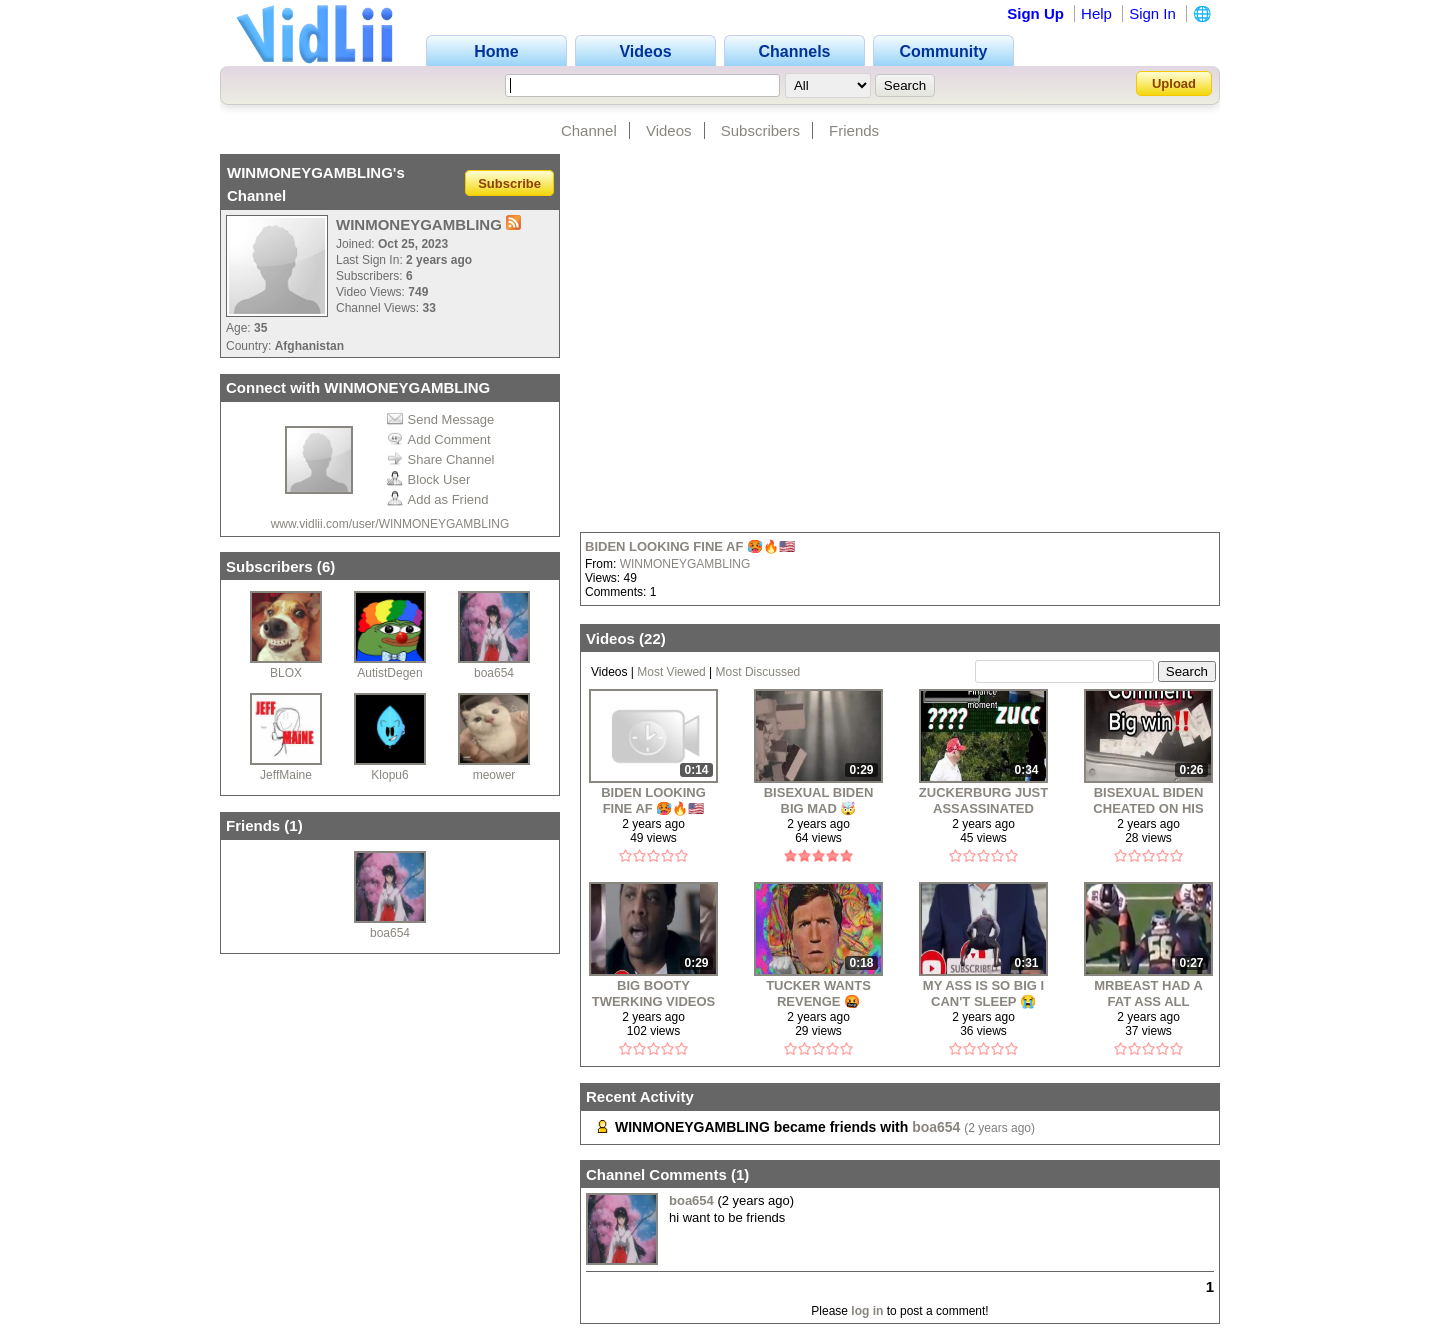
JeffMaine (286, 775)
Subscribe (509, 182)
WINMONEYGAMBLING (685, 564)
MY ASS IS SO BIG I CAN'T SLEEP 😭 (983, 993)
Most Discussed (758, 672)
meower (494, 775)
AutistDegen (389, 673)
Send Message (441, 419)
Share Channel (441, 459)
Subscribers (760, 130)
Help (1096, 13)
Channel (589, 130)
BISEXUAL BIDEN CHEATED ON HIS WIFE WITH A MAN (1148, 800)
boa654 (494, 673)
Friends (854, 130)
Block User (429, 479)
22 (652, 638)
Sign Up (1035, 13)
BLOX (286, 673)
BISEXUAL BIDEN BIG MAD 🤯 (819, 800)
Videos (669, 130)
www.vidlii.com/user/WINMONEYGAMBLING (390, 524)
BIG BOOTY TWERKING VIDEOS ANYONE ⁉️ (654, 993)
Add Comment (439, 439)
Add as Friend (438, 499)
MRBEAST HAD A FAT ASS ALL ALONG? (1148, 993)
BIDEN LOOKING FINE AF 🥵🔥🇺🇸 (690, 546)
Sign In (1152, 13)
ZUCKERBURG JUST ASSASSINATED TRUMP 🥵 (983, 800)
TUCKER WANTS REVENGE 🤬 (818, 993)
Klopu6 (389, 775)
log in (867, 1311)
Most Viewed (671, 672)
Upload (1174, 83)
